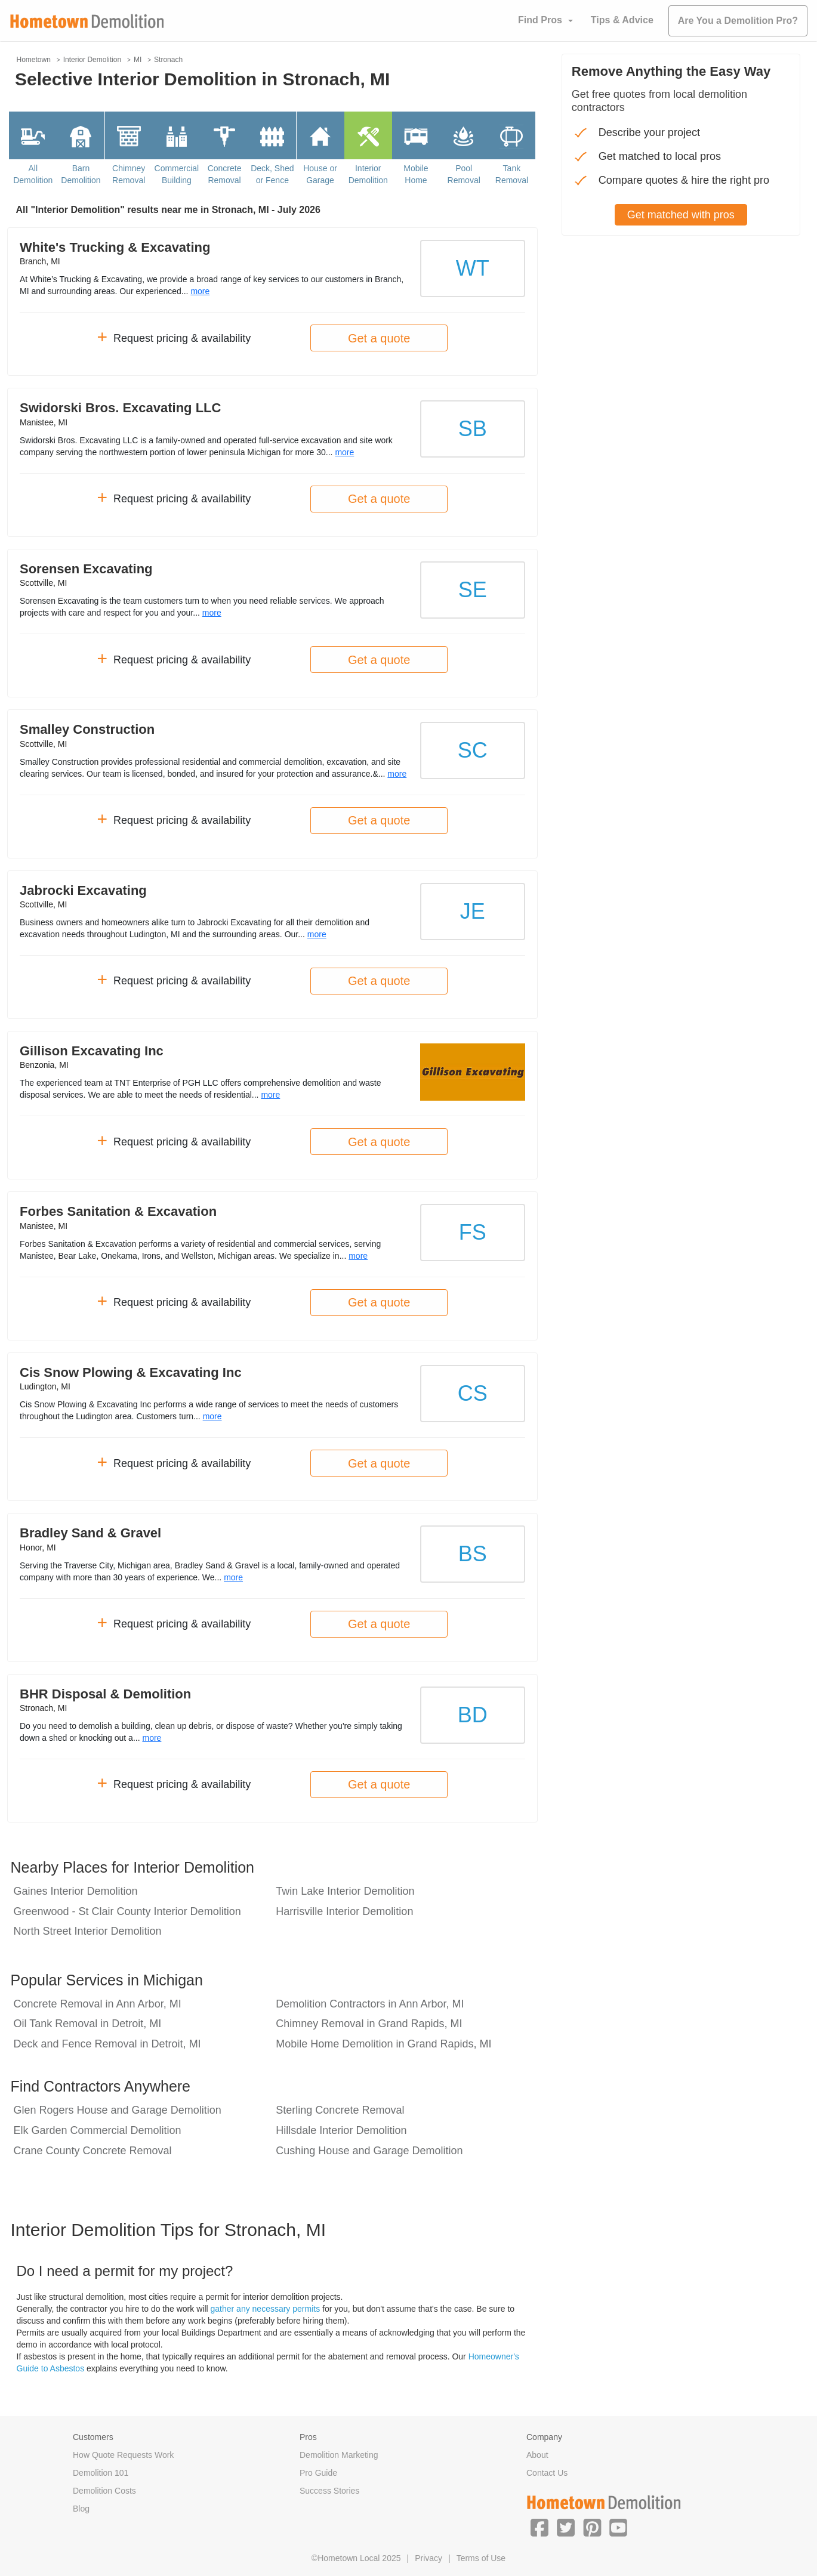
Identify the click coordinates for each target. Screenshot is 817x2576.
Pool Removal (464, 174)
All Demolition (33, 174)
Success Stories (329, 2490)
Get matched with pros (681, 215)
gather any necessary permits (265, 2309)
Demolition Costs (104, 2490)
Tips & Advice (622, 20)
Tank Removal (511, 174)
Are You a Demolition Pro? (738, 21)
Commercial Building (177, 174)
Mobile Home (415, 174)
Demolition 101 (100, 2473)
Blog (81, 2508)
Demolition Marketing (339, 2455)
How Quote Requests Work (123, 2455)
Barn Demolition (80, 174)
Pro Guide (318, 2473)
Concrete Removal (225, 174)
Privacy (428, 2558)
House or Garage (320, 174)
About (537, 2455)
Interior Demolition (368, 174)
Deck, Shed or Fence (272, 174)
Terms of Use (481, 2558)
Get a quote (379, 338)
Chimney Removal (128, 174)
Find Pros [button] (540, 20)
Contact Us (547, 2473)
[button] (539, 2527)
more (199, 291)
